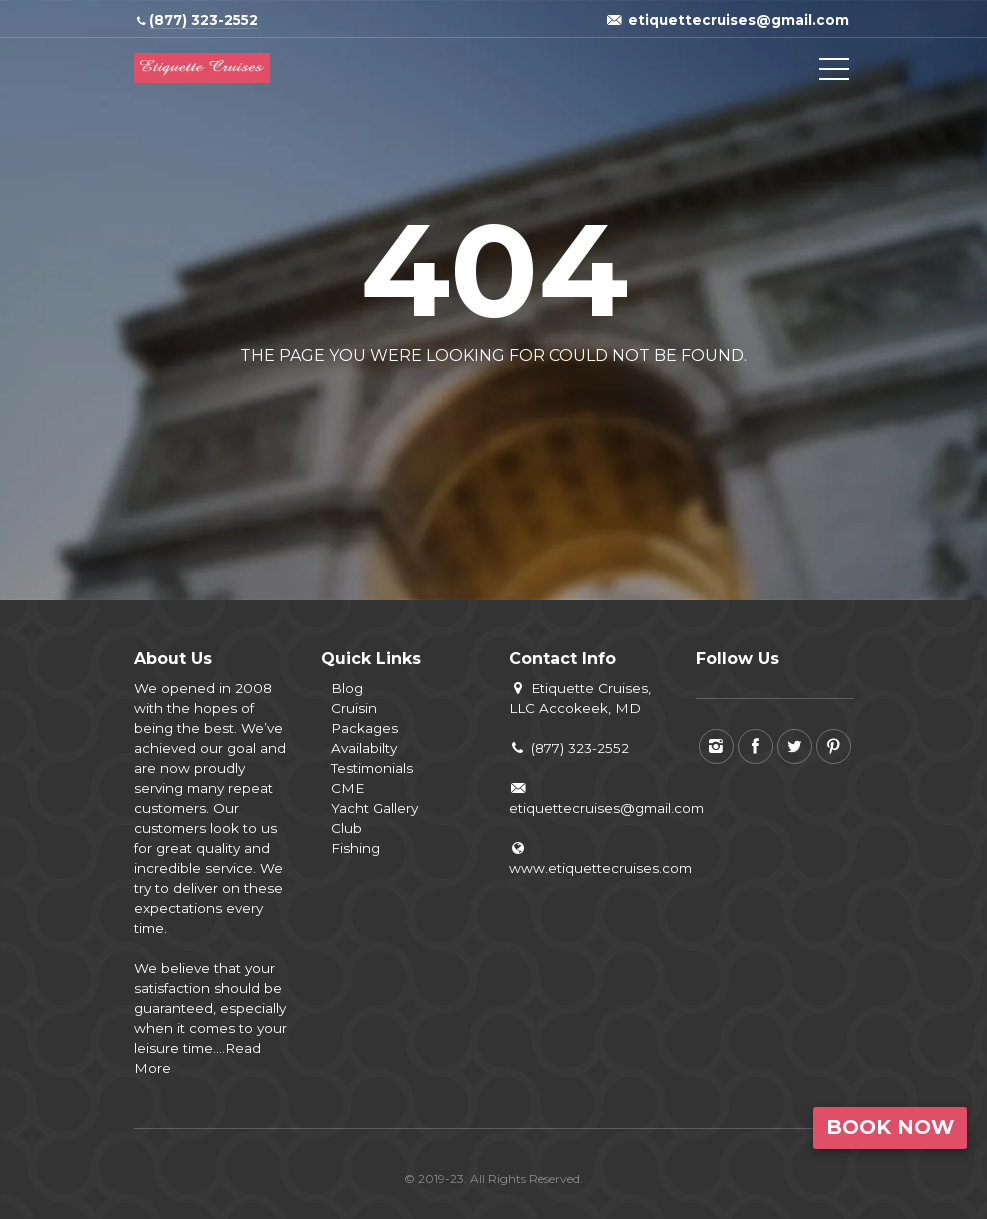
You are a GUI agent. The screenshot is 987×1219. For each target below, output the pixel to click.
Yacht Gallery (374, 808)
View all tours (572, 403)
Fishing (355, 848)
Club (346, 828)
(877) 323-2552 (569, 748)
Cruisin (354, 708)
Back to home (410, 403)
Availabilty (364, 748)
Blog (347, 688)
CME (347, 788)
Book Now (890, 1127)
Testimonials (372, 768)
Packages (364, 728)
